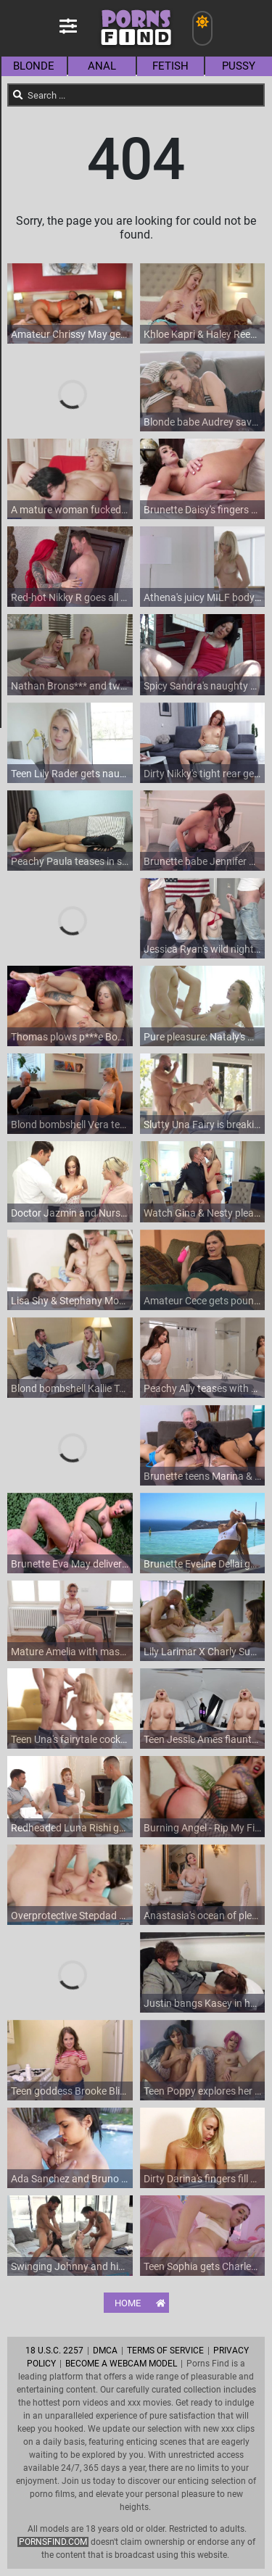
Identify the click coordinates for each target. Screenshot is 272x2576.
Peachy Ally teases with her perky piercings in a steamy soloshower (203, 1388)
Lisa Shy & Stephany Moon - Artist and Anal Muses (70, 1300)
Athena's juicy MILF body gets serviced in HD (203, 597)
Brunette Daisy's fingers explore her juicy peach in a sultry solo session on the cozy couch (203, 509)
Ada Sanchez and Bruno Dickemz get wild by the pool (70, 2178)
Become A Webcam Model (121, 2363)
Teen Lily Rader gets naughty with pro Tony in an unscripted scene (70, 773)
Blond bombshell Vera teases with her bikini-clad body (70, 1124)
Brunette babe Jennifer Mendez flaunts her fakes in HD (203, 861)
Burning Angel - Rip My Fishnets (203, 1828)
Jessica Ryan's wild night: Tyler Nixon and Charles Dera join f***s (203, 949)
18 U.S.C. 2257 (54, 2350)
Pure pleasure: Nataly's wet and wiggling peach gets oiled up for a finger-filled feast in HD (203, 1037)
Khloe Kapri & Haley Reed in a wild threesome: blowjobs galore (203, 334)
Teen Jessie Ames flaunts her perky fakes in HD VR (203, 1739)
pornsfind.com (53, 2542)
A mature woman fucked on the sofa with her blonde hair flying (70, 509)
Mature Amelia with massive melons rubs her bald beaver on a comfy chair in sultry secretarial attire (70, 1651)
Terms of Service (165, 2350)
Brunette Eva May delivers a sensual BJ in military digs (70, 1564)
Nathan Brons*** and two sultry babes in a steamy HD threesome (70, 686)
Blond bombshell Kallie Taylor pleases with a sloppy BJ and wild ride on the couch (70, 1388)
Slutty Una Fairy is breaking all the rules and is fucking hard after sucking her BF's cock (203, 1124)
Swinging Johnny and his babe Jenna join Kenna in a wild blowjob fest (70, 2266)
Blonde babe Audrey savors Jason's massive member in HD (203, 422)
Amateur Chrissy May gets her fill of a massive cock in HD (70, 334)
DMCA (105, 2350)
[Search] (18, 95)
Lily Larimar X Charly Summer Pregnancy (203, 1651)
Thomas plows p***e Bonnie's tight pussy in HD (70, 1037)
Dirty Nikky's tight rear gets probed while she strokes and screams (203, 773)
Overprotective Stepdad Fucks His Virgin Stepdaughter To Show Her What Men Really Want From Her (70, 1915)
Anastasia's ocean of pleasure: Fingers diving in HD (203, 1915)
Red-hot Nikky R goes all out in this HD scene (70, 597)
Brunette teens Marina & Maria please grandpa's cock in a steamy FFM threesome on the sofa (203, 1476)
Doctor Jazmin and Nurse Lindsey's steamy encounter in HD (70, 1213)
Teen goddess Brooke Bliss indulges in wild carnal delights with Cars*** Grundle (70, 2091)
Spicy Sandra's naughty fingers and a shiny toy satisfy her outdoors (203, 686)
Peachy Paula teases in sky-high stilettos (70, 861)
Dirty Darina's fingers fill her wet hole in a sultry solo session (203, 2178)
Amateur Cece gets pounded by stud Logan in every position (203, 1300)
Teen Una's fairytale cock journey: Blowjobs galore (70, 1739)
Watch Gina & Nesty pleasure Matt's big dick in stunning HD (203, 1213)
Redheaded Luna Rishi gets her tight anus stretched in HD (70, 1828)
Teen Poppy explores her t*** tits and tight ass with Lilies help (203, 2091)
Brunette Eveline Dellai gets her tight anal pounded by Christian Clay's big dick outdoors (203, 1564)
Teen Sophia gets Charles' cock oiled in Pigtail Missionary (203, 2266)
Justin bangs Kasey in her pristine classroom (203, 2003)
